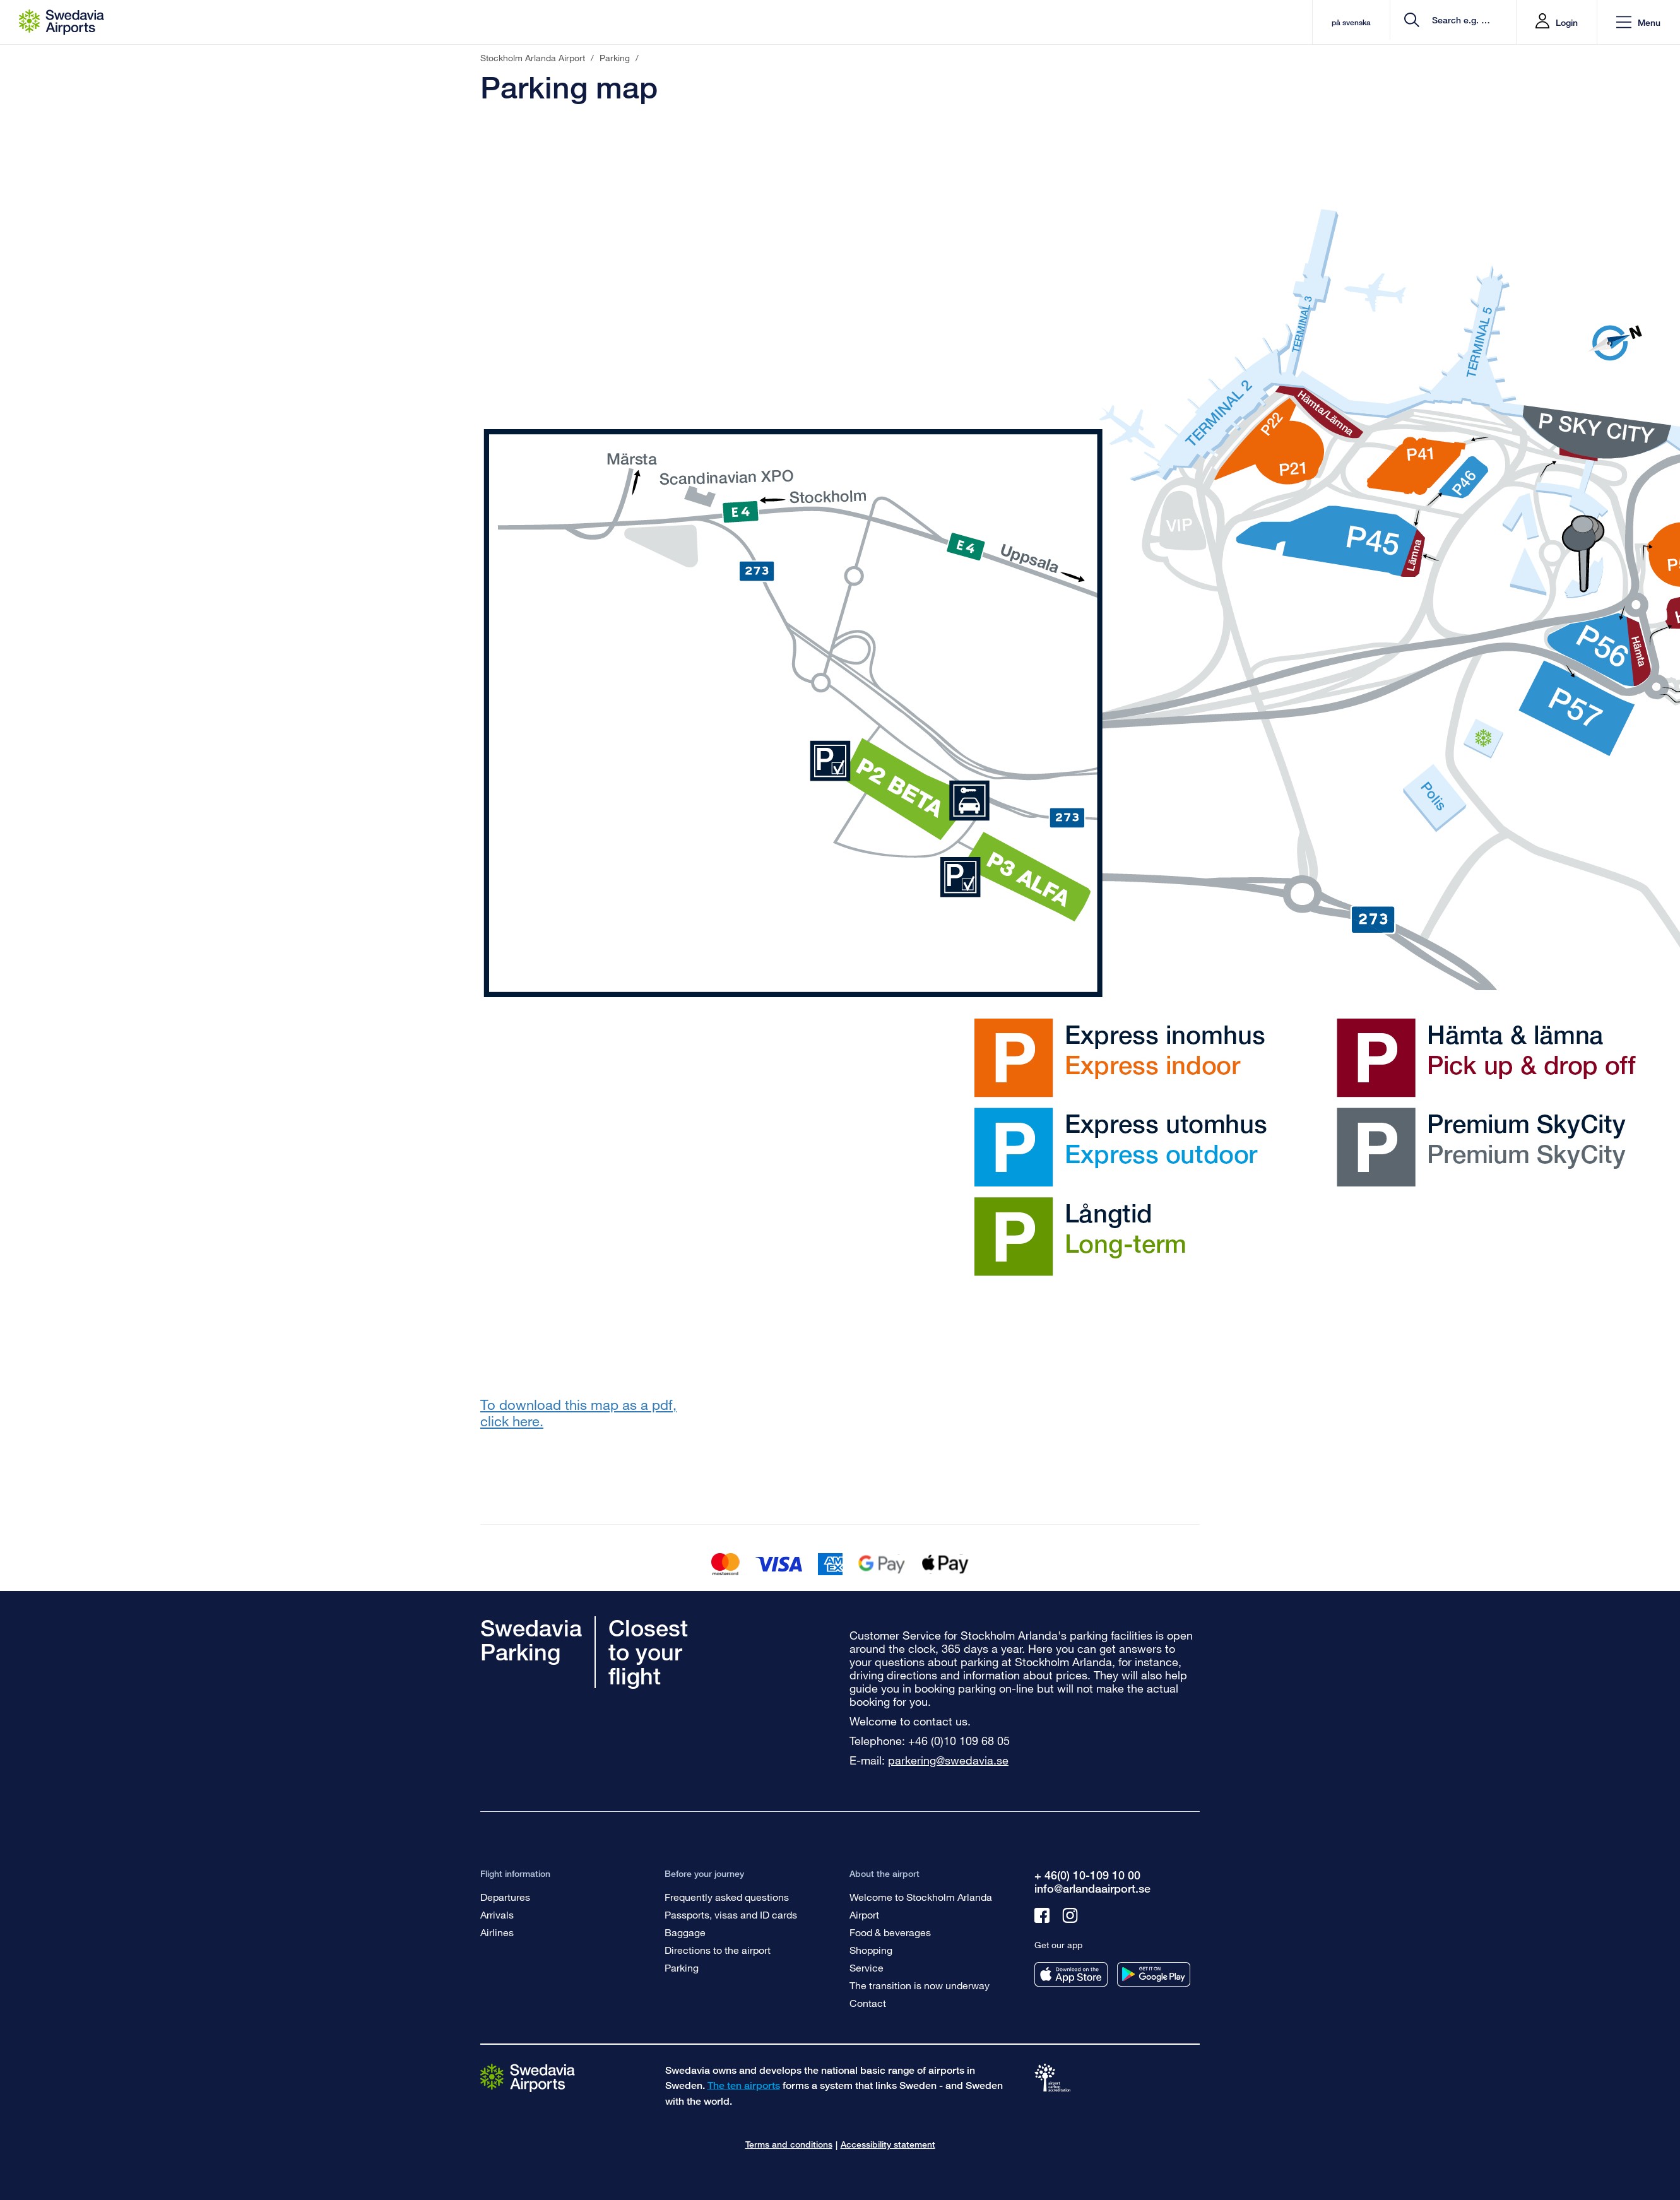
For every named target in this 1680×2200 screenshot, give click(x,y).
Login (1567, 22)
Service (866, 1967)
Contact (867, 2003)
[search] (1431, 22)
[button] (1638, 22)
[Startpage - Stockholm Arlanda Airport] (61, 22)
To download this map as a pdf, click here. (578, 1412)
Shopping (870, 1950)
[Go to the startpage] (527, 2077)
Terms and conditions (788, 2144)
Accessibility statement (888, 2144)
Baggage (685, 1932)
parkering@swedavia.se (948, 1760)
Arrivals (497, 1914)
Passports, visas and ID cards (731, 1914)
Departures (505, 1897)
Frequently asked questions (727, 1897)
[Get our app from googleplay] (1153, 1974)
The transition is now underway (919, 1985)
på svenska (1298, 22)
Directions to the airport (718, 1950)
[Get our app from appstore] (1071, 1974)
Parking (682, 1967)
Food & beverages (890, 1932)
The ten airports (743, 2085)
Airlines (497, 1932)
